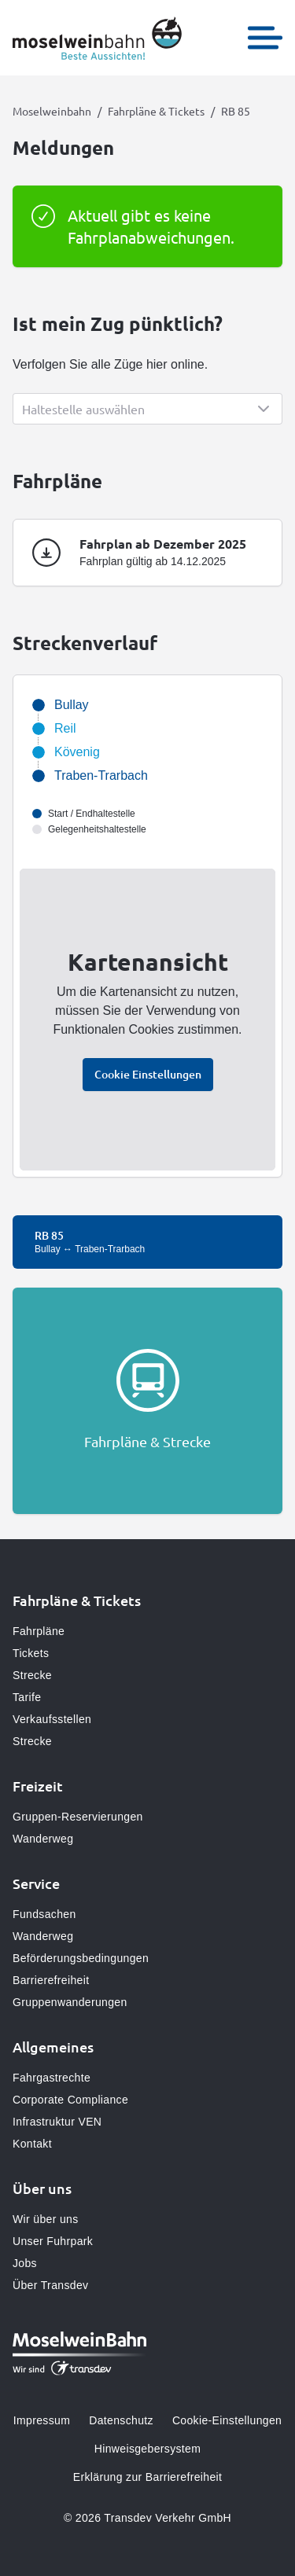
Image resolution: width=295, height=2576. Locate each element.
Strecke (32, 1675)
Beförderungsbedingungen (81, 1958)
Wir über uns (46, 2219)
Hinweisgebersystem (147, 2448)
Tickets (31, 1653)
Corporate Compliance (70, 2099)
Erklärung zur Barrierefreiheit (147, 2477)
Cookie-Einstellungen (227, 2420)
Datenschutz (121, 2420)
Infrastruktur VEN (57, 2121)
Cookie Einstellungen (147, 1074)
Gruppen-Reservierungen (78, 1816)
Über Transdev (50, 2285)
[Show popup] (147, 408)
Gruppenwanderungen (70, 2002)
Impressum (41, 2420)
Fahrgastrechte (51, 2077)
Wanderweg (43, 1838)
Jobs (25, 2263)
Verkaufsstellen (52, 1719)
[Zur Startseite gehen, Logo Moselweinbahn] (97, 38)
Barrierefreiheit (51, 1980)
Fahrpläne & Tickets (156, 111)
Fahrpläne (39, 1631)
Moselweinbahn (52, 111)
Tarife (27, 1697)
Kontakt (32, 2143)
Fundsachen (44, 1914)
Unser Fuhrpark (53, 2241)
